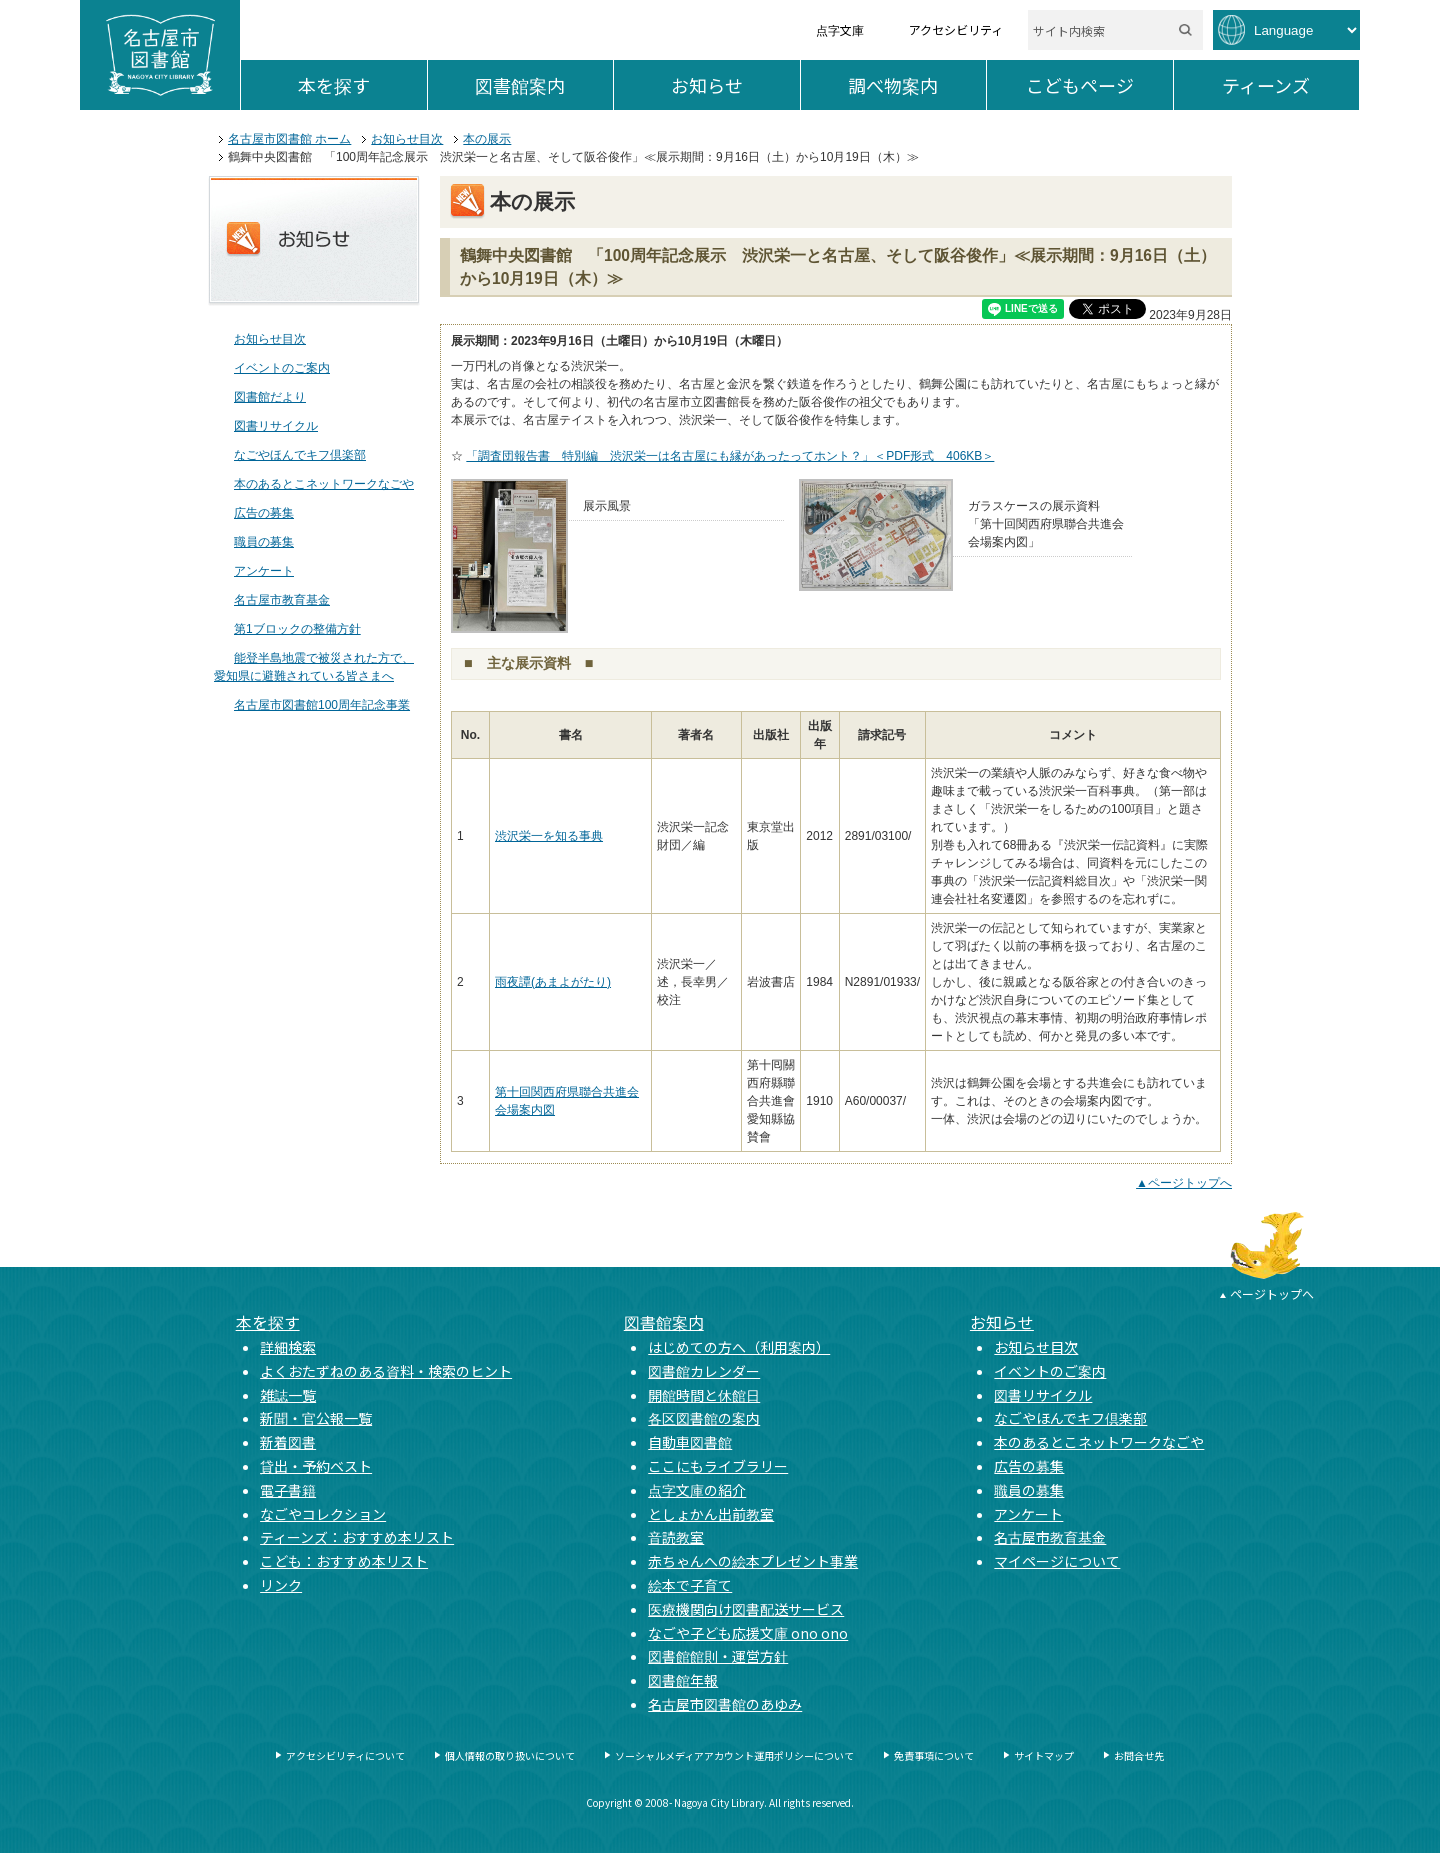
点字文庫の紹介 (697, 1490)
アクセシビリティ (956, 29)
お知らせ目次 (407, 139)
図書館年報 (683, 1680)
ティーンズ (1290, 85)
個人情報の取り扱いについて (510, 1755)
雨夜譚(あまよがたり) (553, 982)
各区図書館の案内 (704, 1418)
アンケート (264, 571)
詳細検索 (288, 1347)
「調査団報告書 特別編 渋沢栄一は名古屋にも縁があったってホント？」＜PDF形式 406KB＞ (730, 456)
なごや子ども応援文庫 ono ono (748, 1633)
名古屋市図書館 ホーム (289, 139)
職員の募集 (264, 542)
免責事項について (934, 1755)
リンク (281, 1585)
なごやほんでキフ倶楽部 (300, 455)
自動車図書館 (690, 1442)
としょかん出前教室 (711, 1514)
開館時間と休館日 (704, 1395)
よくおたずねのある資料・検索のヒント (386, 1371)
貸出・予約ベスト (316, 1466)
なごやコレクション (323, 1514)
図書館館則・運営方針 (718, 1656)
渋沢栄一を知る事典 (549, 836)
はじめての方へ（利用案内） (739, 1347)
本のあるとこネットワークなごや (324, 484)
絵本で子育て (690, 1585)
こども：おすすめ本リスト (344, 1561)
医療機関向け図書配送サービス (746, 1609)
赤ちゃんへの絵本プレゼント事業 (753, 1561)
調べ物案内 (917, 85)
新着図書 (288, 1442)
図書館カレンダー (704, 1371)
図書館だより (270, 397)
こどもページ (1099, 85)
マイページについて (1057, 1561)
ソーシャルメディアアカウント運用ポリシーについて (734, 1755)
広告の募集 (264, 513)
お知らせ (735, 85)
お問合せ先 (1139, 1755)
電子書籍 (288, 1490)
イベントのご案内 (282, 368)
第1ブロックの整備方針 (297, 629)
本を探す (362, 85)
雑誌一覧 (288, 1395)
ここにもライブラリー (718, 1466)
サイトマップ (1044, 1755)
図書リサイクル (276, 426)
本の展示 (487, 139)
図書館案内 (544, 85)
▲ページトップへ (1184, 1183)
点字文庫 (840, 29)
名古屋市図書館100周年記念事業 (322, 705)
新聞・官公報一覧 (316, 1418)
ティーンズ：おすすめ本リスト (357, 1537)
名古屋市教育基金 (282, 600)
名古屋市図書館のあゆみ (725, 1704)
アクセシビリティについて (345, 1755)
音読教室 (676, 1537)
